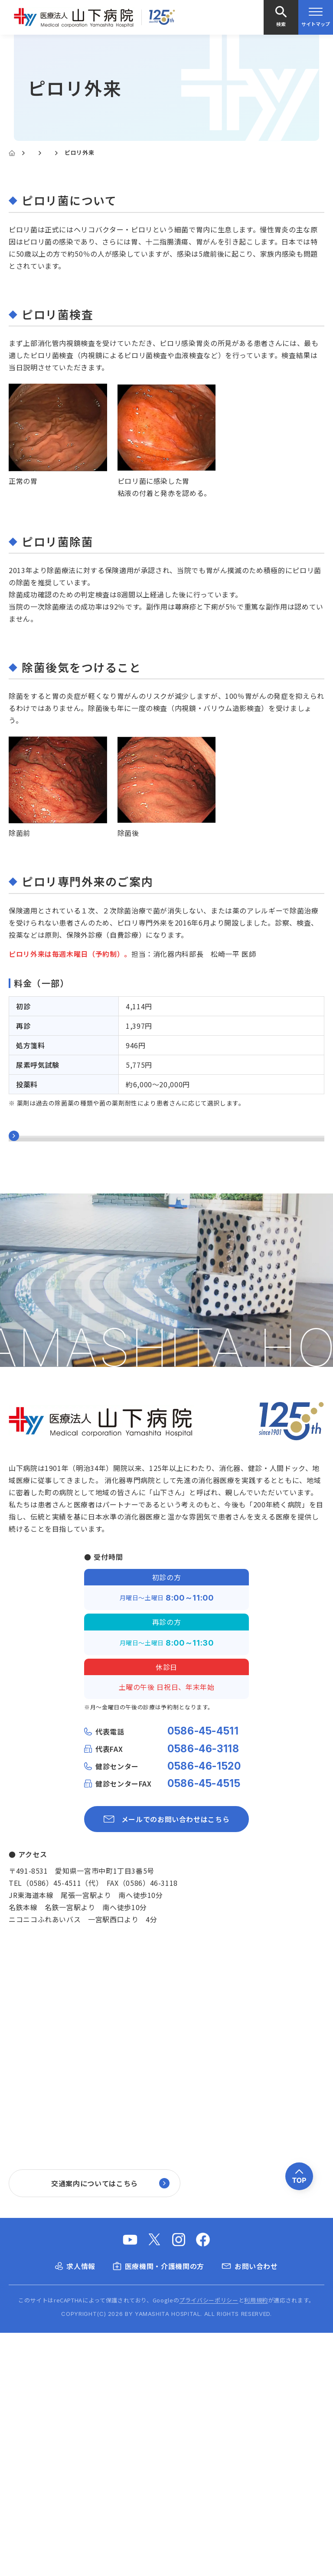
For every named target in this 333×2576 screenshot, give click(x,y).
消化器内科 (116, 152)
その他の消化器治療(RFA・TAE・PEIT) (74, 1251)
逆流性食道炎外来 (38, 1292)
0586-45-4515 (204, 2027)
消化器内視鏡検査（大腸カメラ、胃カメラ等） (86, 1169)
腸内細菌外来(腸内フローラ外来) (63, 1333)
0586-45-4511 (203, 1975)
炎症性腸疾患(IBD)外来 (48, 1354)
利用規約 (256, 2543)
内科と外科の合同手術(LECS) (58, 1374)
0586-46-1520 (204, 2009)
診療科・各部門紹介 (58, 152)
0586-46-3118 (203, 1992)
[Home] (12, 153)
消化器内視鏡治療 (38, 1210)
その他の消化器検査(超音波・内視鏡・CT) (79, 1230)
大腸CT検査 (29, 1189)
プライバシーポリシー (208, 2543)
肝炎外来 (23, 1313)
